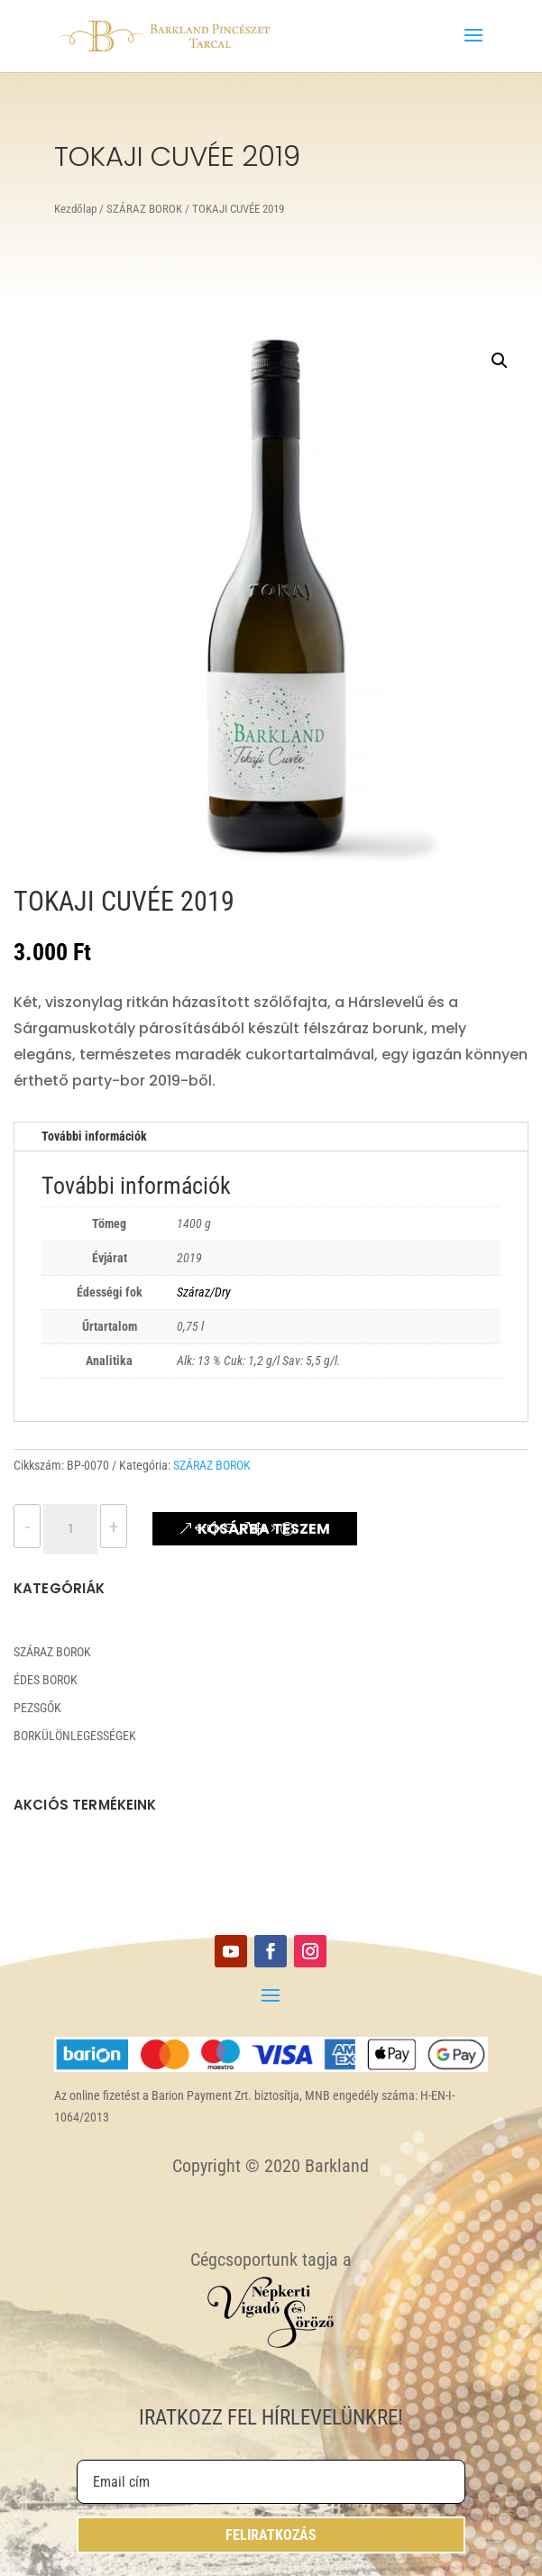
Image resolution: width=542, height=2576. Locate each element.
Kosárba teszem (264, 1528)
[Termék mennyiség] (70, 1529)
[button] (499, 360)
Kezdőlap (75, 208)
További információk (94, 1136)
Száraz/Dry (204, 1292)
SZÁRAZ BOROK (144, 208)
